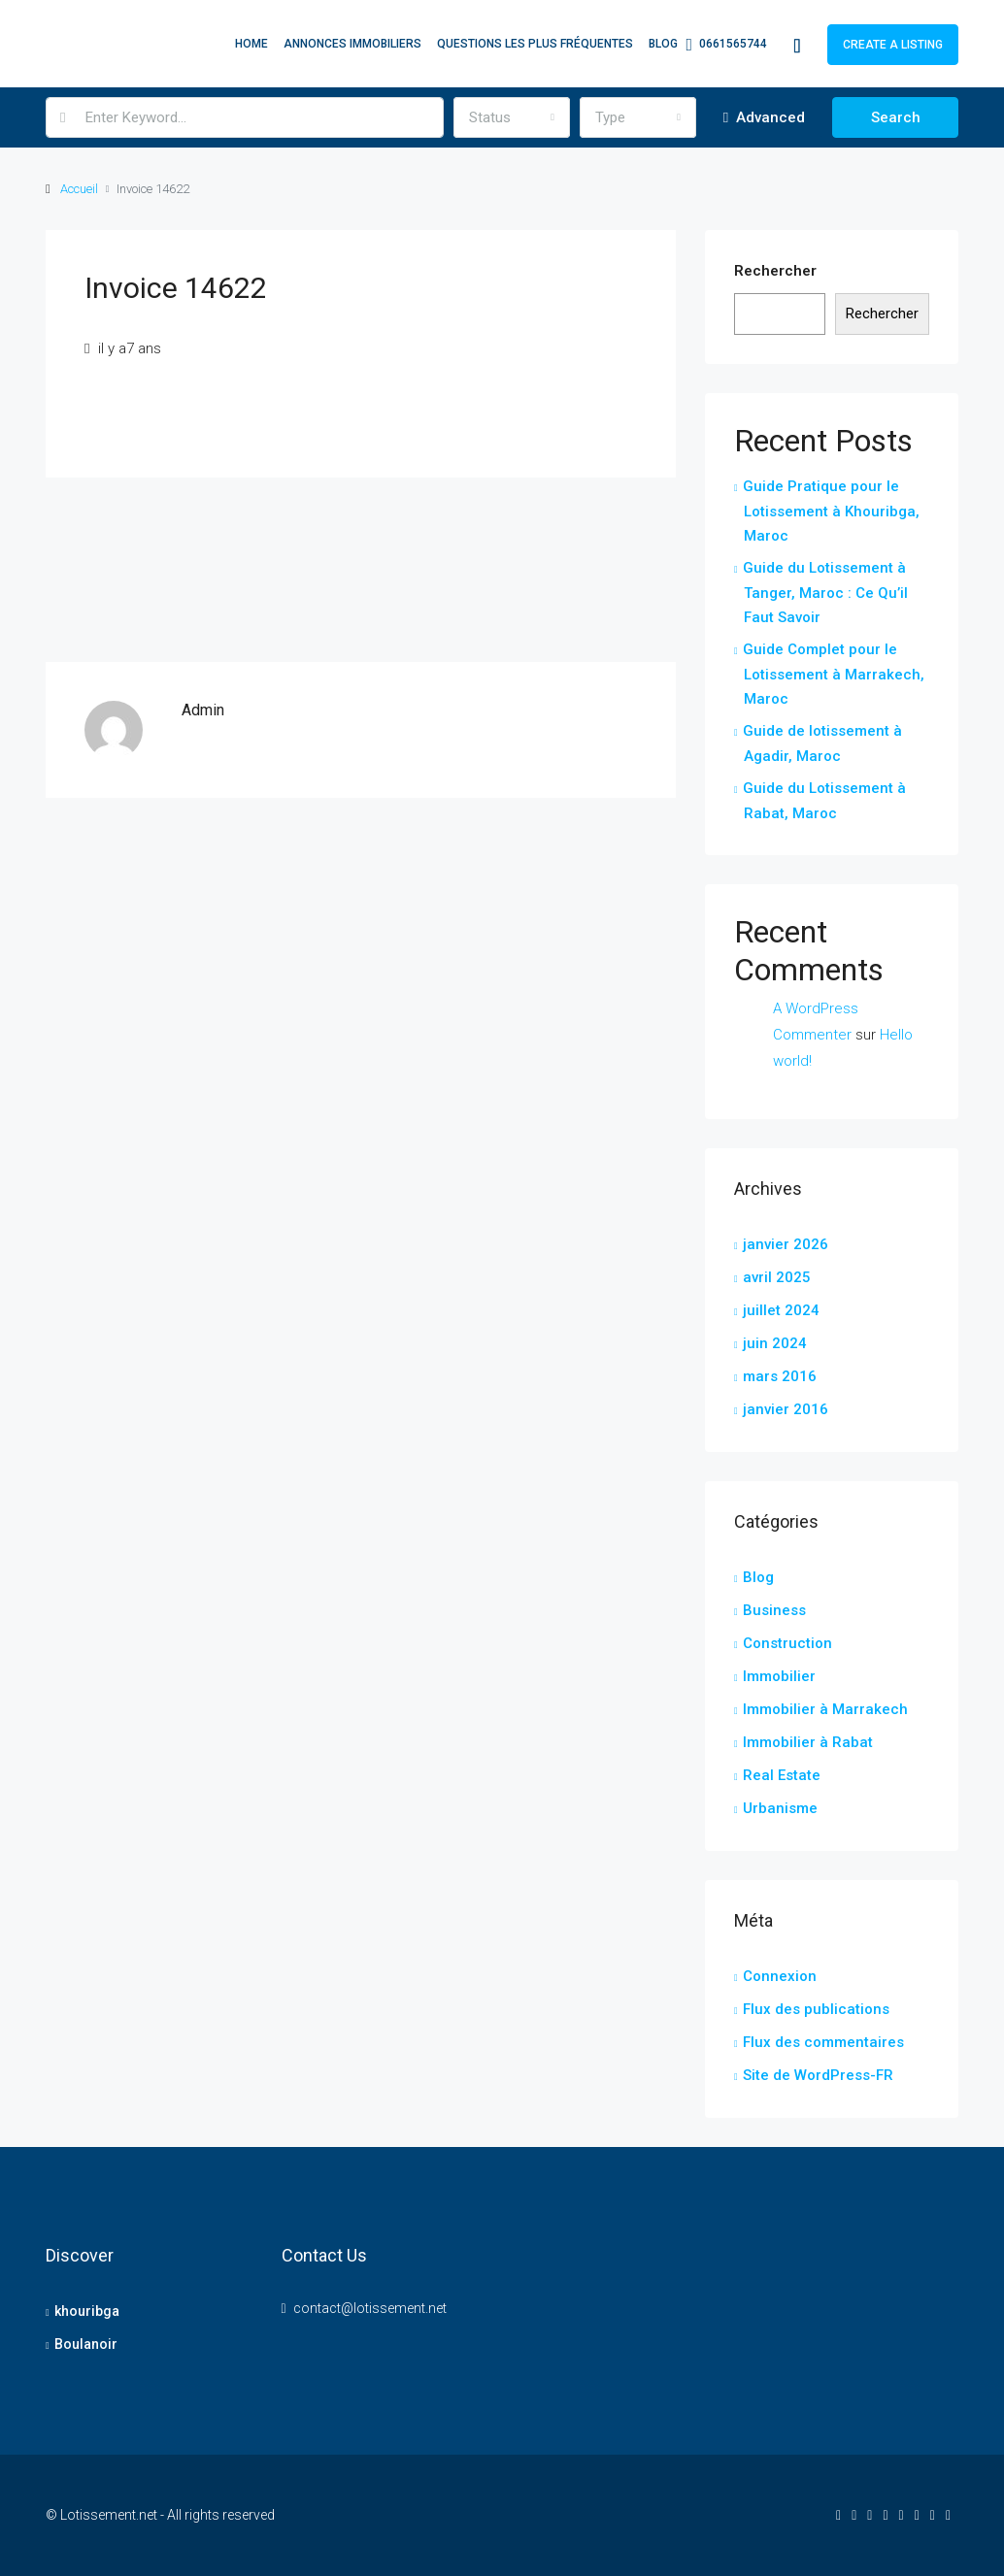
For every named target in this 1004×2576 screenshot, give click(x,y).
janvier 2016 (785, 1409)
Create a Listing (893, 44)
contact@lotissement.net (370, 2308)
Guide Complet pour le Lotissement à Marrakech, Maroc (833, 674)
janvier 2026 (785, 1244)
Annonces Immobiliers (352, 43)
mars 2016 (780, 1376)
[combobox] (511, 117)
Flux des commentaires (823, 2042)
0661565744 (726, 44)
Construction (787, 1643)
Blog (663, 43)
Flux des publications (816, 2009)
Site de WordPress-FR (818, 2075)
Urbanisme (780, 1808)
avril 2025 (777, 1277)
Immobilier (779, 1676)
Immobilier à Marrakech (825, 1709)
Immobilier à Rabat (808, 1742)
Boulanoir (85, 2344)
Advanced (764, 117)
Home (251, 43)
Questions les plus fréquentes (535, 43)
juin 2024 (775, 1343)
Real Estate (781, 1775)
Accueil (79, 189)
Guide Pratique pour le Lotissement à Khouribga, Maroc (831, 511)
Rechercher (775, 271)
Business (774, 1610)
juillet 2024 (781, 1310)
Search (895, 117)
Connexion (780, 1976)
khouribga (86, 2311)
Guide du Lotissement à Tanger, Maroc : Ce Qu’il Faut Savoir (825, 592)
